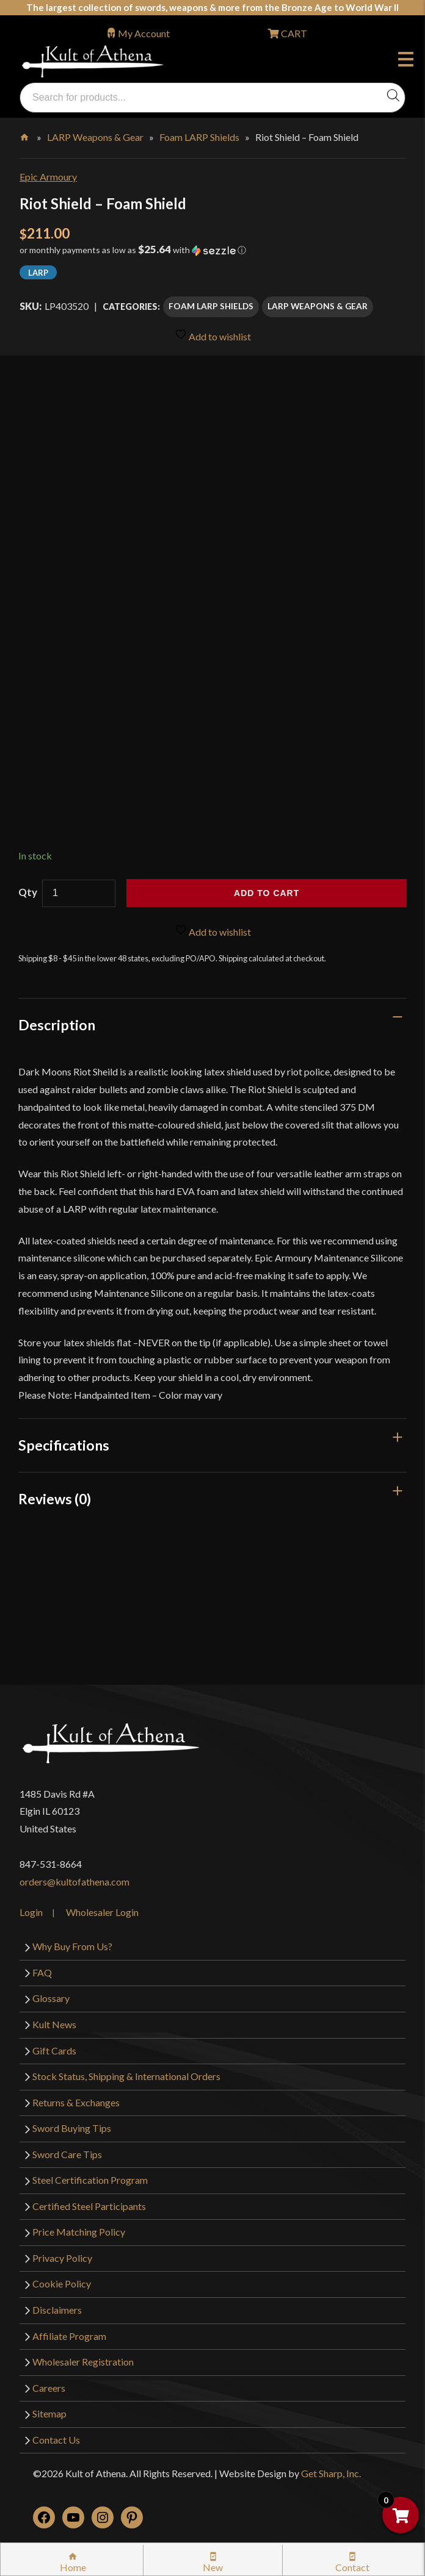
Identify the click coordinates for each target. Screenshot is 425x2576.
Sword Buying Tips (71, 2128)
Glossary (51, 1998)
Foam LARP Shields (199, 137)
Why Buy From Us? (72, 1946)
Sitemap (49, 2413)
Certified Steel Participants (89, 2206)
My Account (144, 33)
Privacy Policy (62, 2258)
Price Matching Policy (78, 2231)
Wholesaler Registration (83, 2361)
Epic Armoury (48, 176)
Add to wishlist (213, 335)
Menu (405, 61)
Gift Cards (54, 2050)
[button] (212, 254)
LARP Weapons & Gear (95, 137)
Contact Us (56, 2439)
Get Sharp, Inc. (331, 2473)
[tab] (212, 1025)
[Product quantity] (78, 893)
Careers (48, 2388)
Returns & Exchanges (76, 2102)
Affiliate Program (69, 2336)
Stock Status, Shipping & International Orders (126, 2076)
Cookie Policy (61, 2283)
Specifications (63, 1445)
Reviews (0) (54, 1498)
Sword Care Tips (67, 2154)
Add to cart (266, 893)
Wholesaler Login (102, 1912)
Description (56, 1024)
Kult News (54, 2024)
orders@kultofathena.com (74, 1881)
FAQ (42, 1972)
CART (293, 33)
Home (25, 135)
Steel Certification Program (90, 2180)
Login (31, 1912)
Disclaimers (57, 2310)
